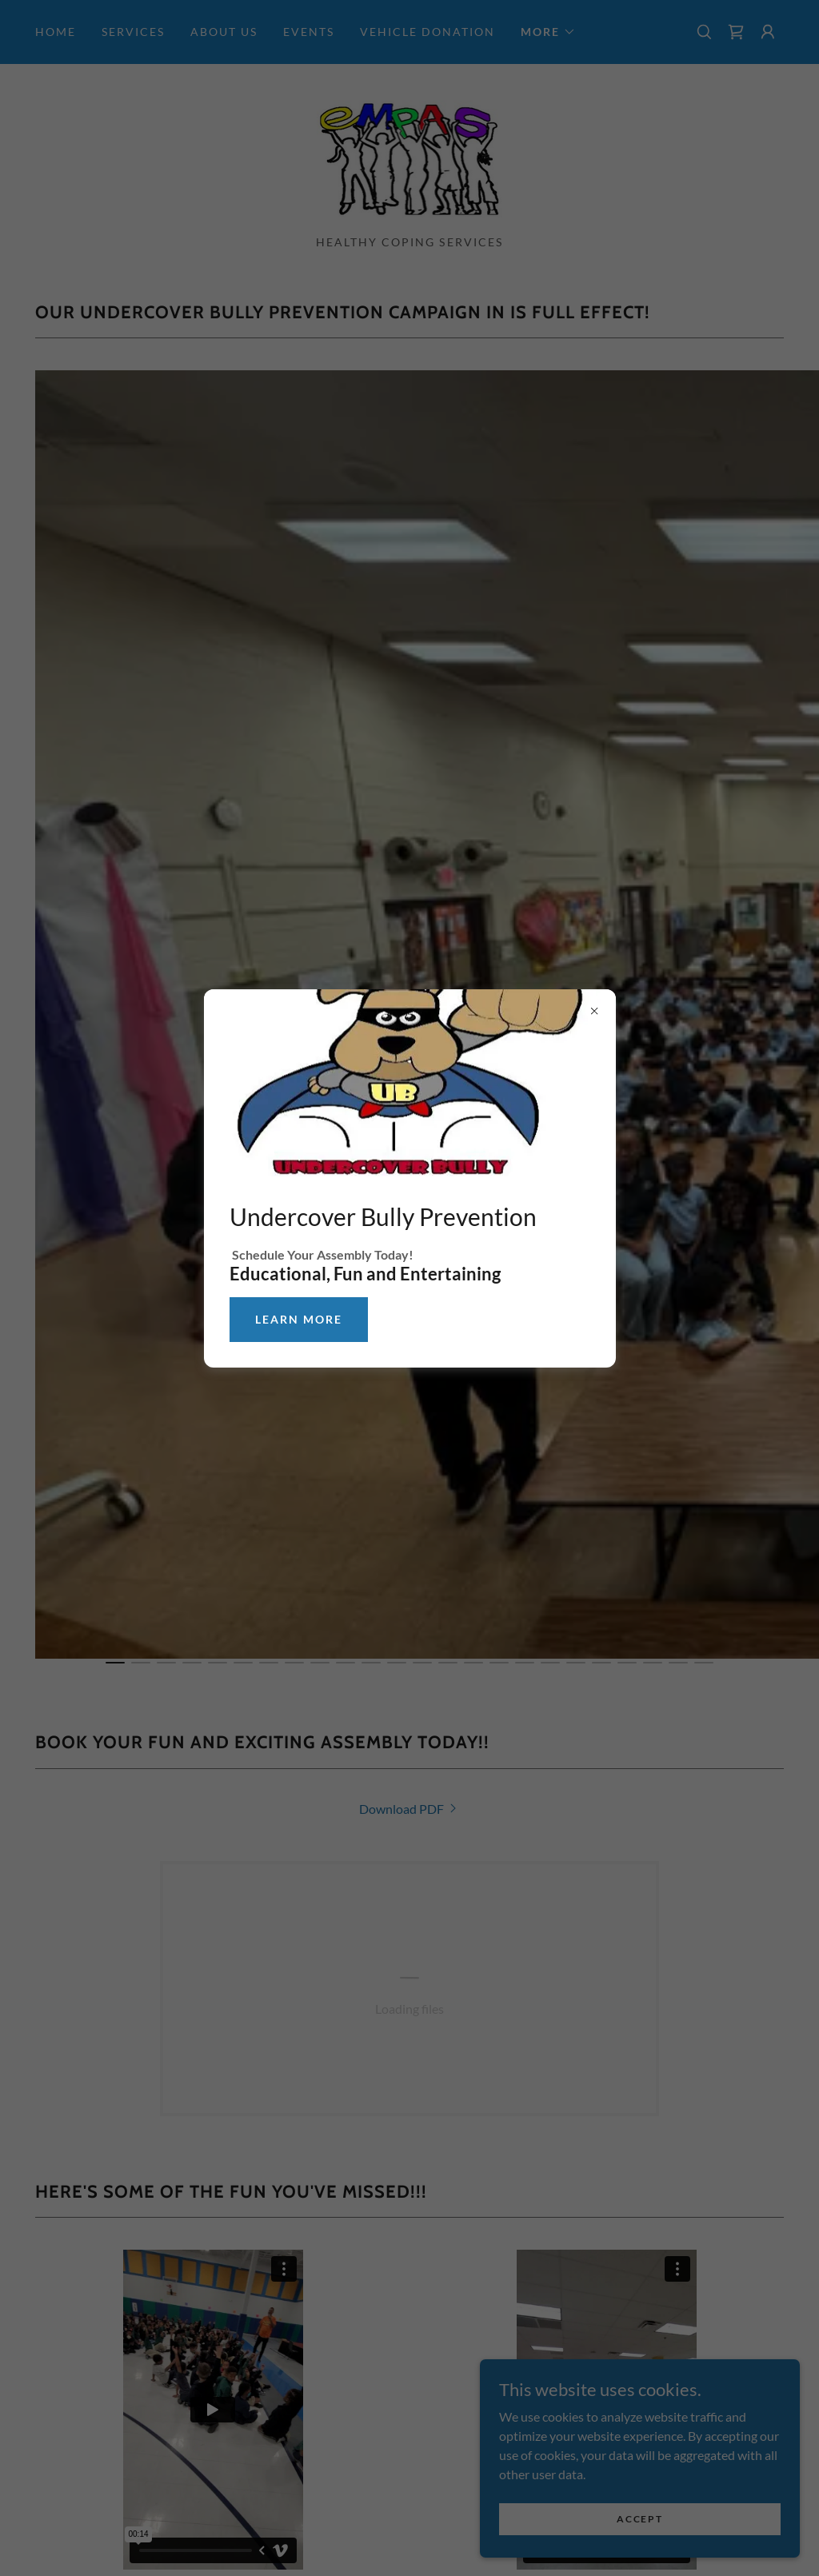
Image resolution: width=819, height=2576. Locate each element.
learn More (298, 1319)
